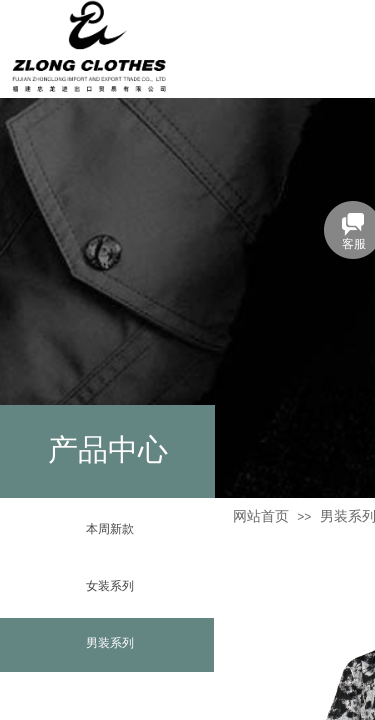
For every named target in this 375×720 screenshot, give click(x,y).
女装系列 (110, 586)
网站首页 (261, 516)
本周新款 (110, 529)
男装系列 (110, 643)
